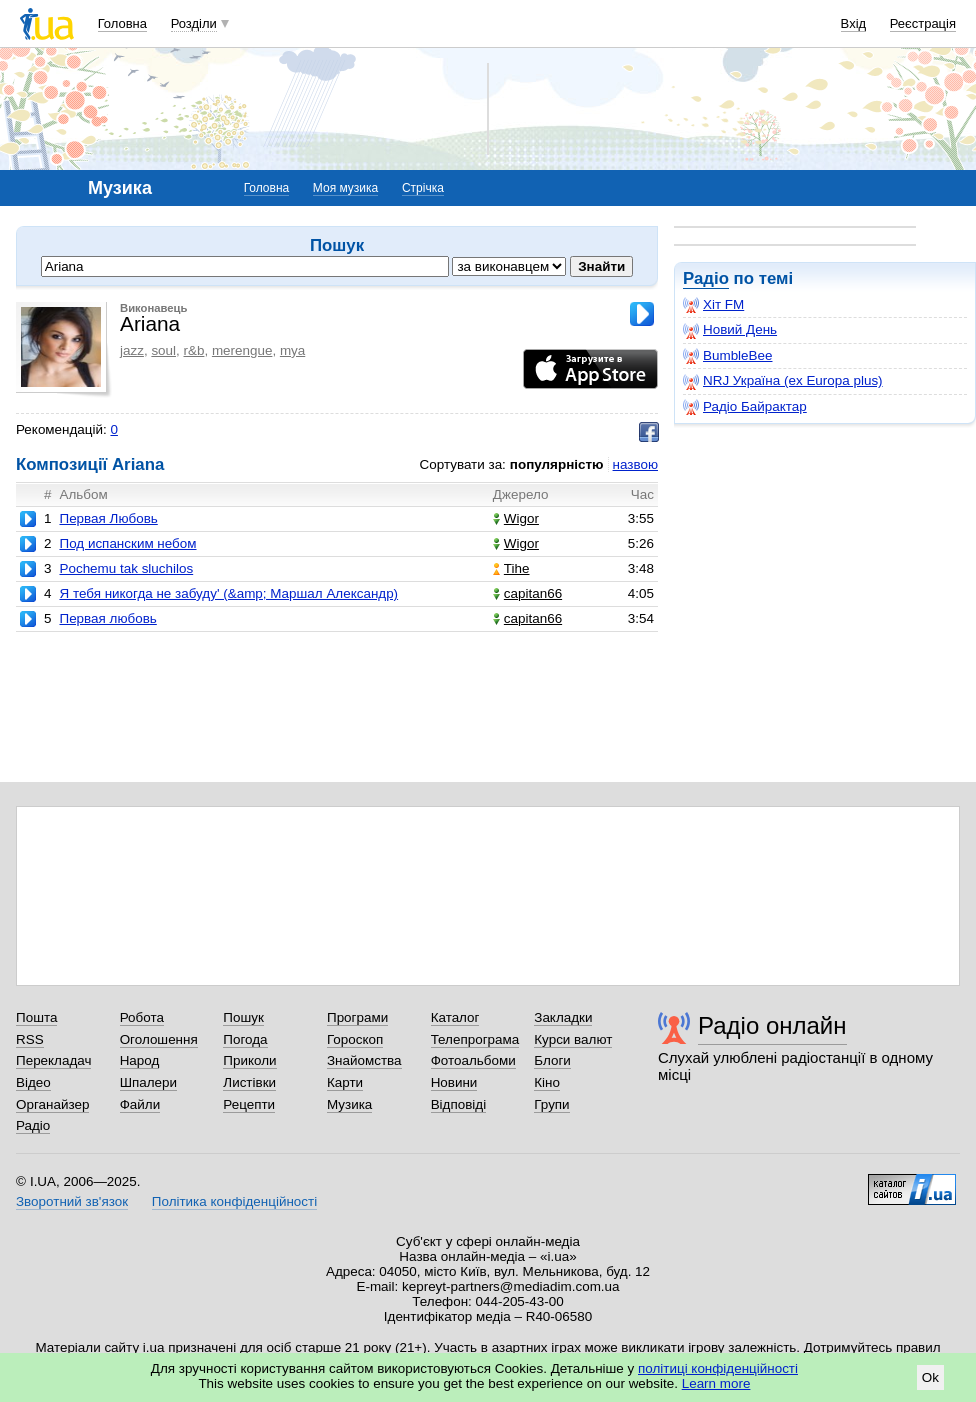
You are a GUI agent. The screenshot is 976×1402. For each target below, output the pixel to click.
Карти (345, 1082)
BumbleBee (727, 356)
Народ (140, 1060)
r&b (194, 350)
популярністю (557, 464)
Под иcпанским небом (127, 543)
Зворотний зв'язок (72, 1201)
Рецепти (249, 1104)
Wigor (516, 518)
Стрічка (423, 188)
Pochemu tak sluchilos (126, 568)
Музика (349, 1104)
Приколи (249, 1060)
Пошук (243, 1017)
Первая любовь (107, 618)
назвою (635, 464)
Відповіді (459, 1104)
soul (163, 350)
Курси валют (573, 1039)
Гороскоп (355, 1039)
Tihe (511, 568)
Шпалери (148, 1082)
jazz (132, 350)
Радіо (706, 278)
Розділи (194, 23)
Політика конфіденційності (234, 1201)
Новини (454, 1082)
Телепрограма (475, 1039)
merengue (242, 350)
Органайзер (52, 1104)
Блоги (552, 1060)
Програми (357, 1017)
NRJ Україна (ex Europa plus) (783, 381)
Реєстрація (923, 23)
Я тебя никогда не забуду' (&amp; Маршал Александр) (228, 593)
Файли (140, 1104)
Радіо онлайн (772, 1025)
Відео (33, 1082)
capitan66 (527, 593)
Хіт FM (713, 305)
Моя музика (345, 188)
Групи (551, 1104)
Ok (930, 1377)
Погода (245, 1039)
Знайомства (364, 1060)
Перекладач (53, 1060)
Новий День (730, 330)
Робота (142, 1017)
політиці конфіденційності (718, 1368)
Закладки (563, 1017)
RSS (30, 1039)
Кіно (547, 1082)
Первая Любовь (108, 518)
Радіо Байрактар (745, 407)
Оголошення (159, 1039)
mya (292, 350)
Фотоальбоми (473, 1060)
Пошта (36, 1017)
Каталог (455, 1017)
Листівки (249, 1082)
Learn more (716, 1383)
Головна (122, 23)
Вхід (854, 23)
